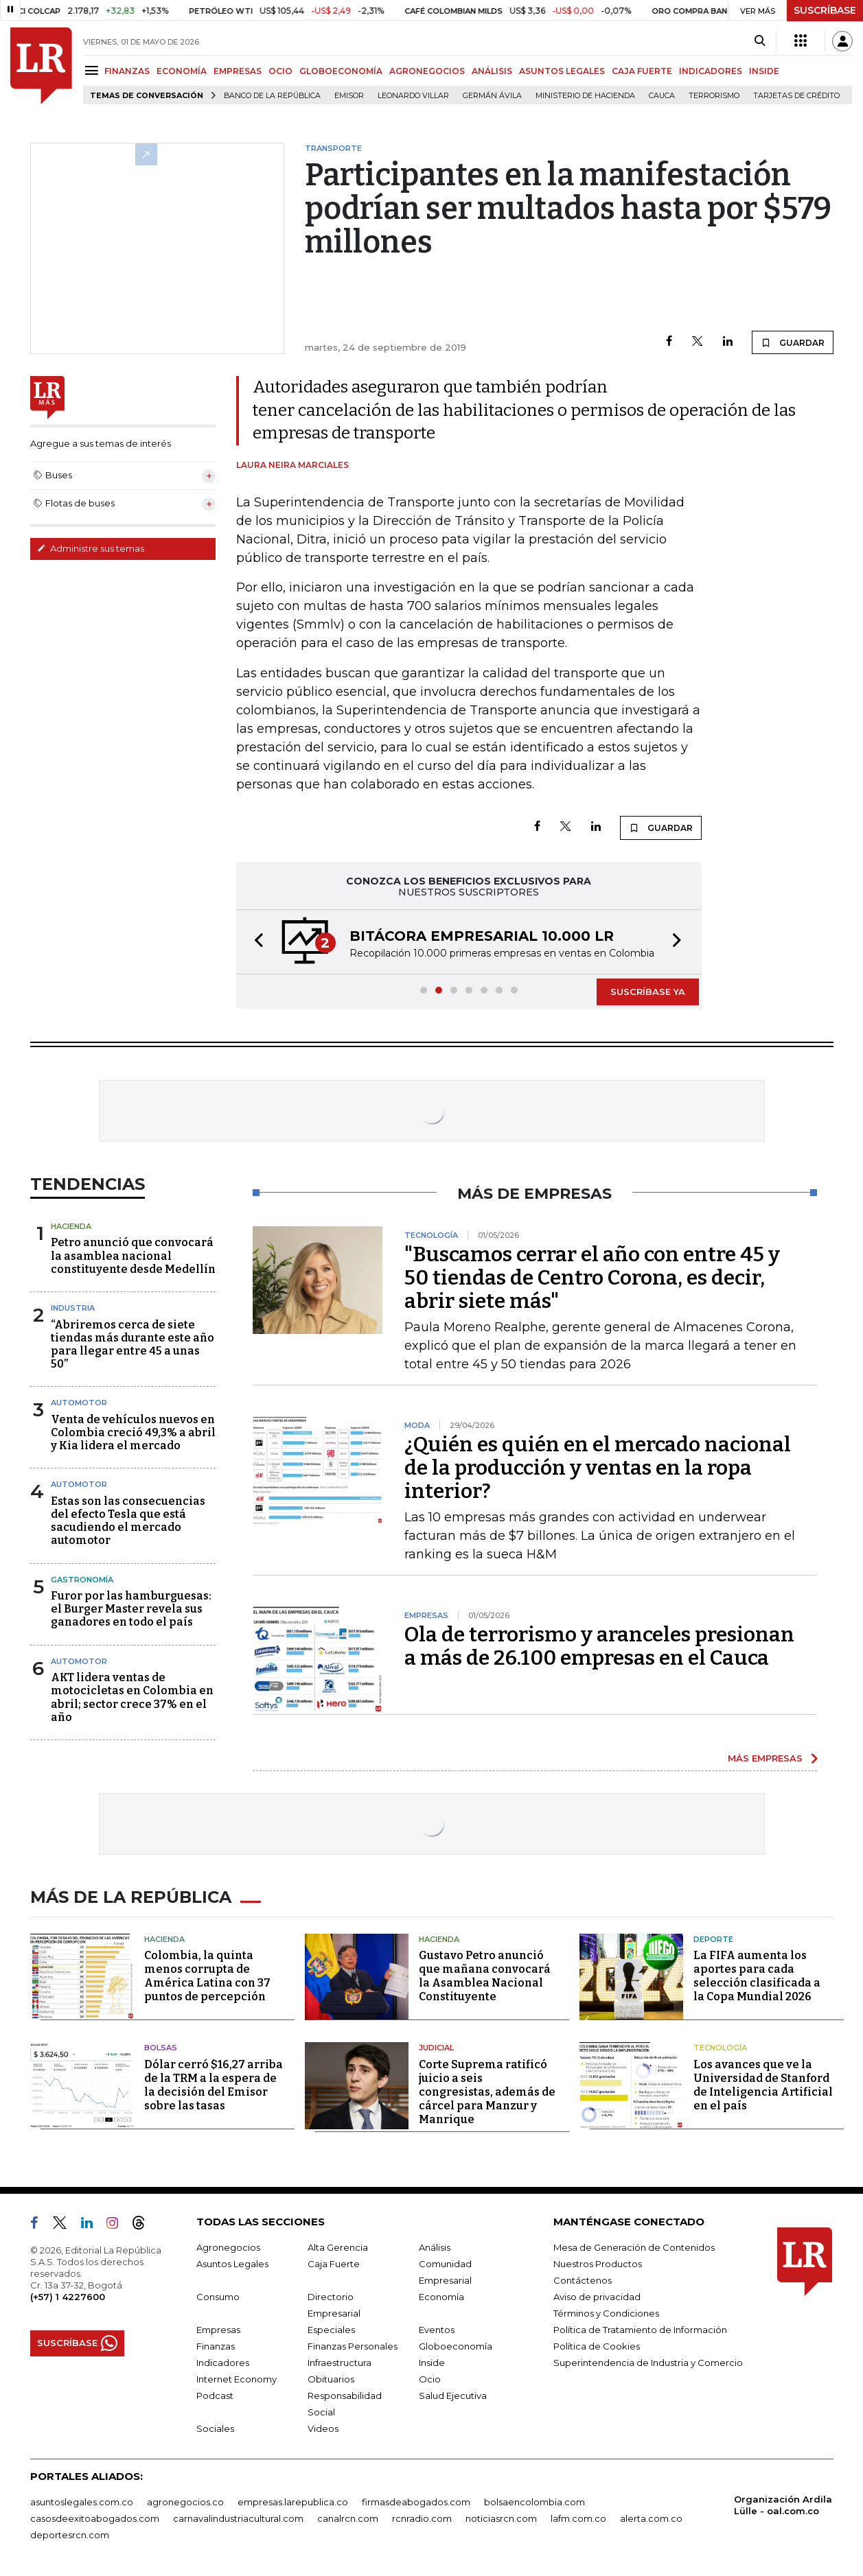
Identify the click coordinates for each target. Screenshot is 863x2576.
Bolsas (160, 2047)
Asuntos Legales (232, 2263)
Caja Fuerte (334, 2263)
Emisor (349, 95)
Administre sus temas (90, 548)
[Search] (759, 41)
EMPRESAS (238, 71)
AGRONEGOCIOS (427, 71)
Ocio (430, 2379)
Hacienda (71, 1226)
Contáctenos (582, 2280)
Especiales (331, 2329)
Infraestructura (339, 2362)
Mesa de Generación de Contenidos (634, 2247)
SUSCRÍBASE (825, 10)
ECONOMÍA (182, 71)
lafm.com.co (578, 2518)
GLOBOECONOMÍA (340, 71)
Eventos (436, 2329)
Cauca (662, 95)
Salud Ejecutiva (453, 2395)
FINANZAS (127, 71)
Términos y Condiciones (606, 2313)
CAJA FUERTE (642, 71)
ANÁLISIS (492, 71)
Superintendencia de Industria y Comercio (648, 2362)
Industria (73, 1308)
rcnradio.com (422, 2518)
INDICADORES (710, 71)
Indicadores (222, 2362)
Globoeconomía (455, 2346)
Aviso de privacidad (597, 2296)
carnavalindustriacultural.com (238, 2518)
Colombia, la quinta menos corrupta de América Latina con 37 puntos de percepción (207, 1976)
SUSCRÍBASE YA (647, 991)
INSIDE (764, 71)
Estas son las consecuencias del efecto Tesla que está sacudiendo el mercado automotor (128, 1521)
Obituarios (331, 2379)
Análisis (434, 2247)
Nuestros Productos (597, 2263)
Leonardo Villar (413, 95)
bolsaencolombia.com (534, 2501)
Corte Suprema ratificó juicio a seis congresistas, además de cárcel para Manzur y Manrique (487, 2092)
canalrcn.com (347, 2518)
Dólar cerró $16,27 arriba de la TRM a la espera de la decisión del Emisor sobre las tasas (213, 2085)
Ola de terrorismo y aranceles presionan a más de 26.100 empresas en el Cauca (599, 1646)
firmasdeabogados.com (416, 2501)
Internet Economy (236, 2379)
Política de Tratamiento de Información (640, 2329)
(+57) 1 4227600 (67, 2296)
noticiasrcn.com (501, 2518)
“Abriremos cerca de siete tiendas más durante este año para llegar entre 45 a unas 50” (132, 1344)
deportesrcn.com (69, 2534)
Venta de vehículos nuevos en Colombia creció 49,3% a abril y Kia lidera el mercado (133, 1432)
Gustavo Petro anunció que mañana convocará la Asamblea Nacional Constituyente (485, 1976)
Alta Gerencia (338, 2247)
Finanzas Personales (353, 2346)
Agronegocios (228, 2247)
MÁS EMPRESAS (765, 1758)
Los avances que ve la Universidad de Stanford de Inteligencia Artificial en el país (763, 2085)
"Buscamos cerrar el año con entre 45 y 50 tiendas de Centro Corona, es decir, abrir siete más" (592, 1277)
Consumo (218, 2296)
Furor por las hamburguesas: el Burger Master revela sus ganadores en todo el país (131, 1608)
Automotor (79, 1402)
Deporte (713, 1939)
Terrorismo (714, 95)
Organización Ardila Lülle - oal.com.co (783, 2505)
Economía (441, 2296)
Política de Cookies (596, 2346)
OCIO (280, 71)
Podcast (214, 2395)
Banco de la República (272, 95)
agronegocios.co (185, 2501)
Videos (323, 2428)
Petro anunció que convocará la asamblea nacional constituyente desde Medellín (133, 1255)
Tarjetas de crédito (796, 95)
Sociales (215, 2428)
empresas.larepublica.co (293, 2501)
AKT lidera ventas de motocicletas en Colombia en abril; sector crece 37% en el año (132, 1697)
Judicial (436, 2047)
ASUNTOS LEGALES (562, 71)
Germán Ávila (492, 95)
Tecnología (720, 2047)
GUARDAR (793, 342)
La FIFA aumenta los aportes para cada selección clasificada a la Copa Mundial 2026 (756, 1976)
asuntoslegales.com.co (81, 2501)
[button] (254, 942)
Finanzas (215, 2346)
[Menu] (93, 70)
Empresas (218, 2329)
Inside (432, 2362)
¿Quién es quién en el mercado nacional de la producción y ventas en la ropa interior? (597, 1467)
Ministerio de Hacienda (585, 95)
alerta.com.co (651, 2518)
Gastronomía (82, 1579)
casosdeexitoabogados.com (94, 2518)
